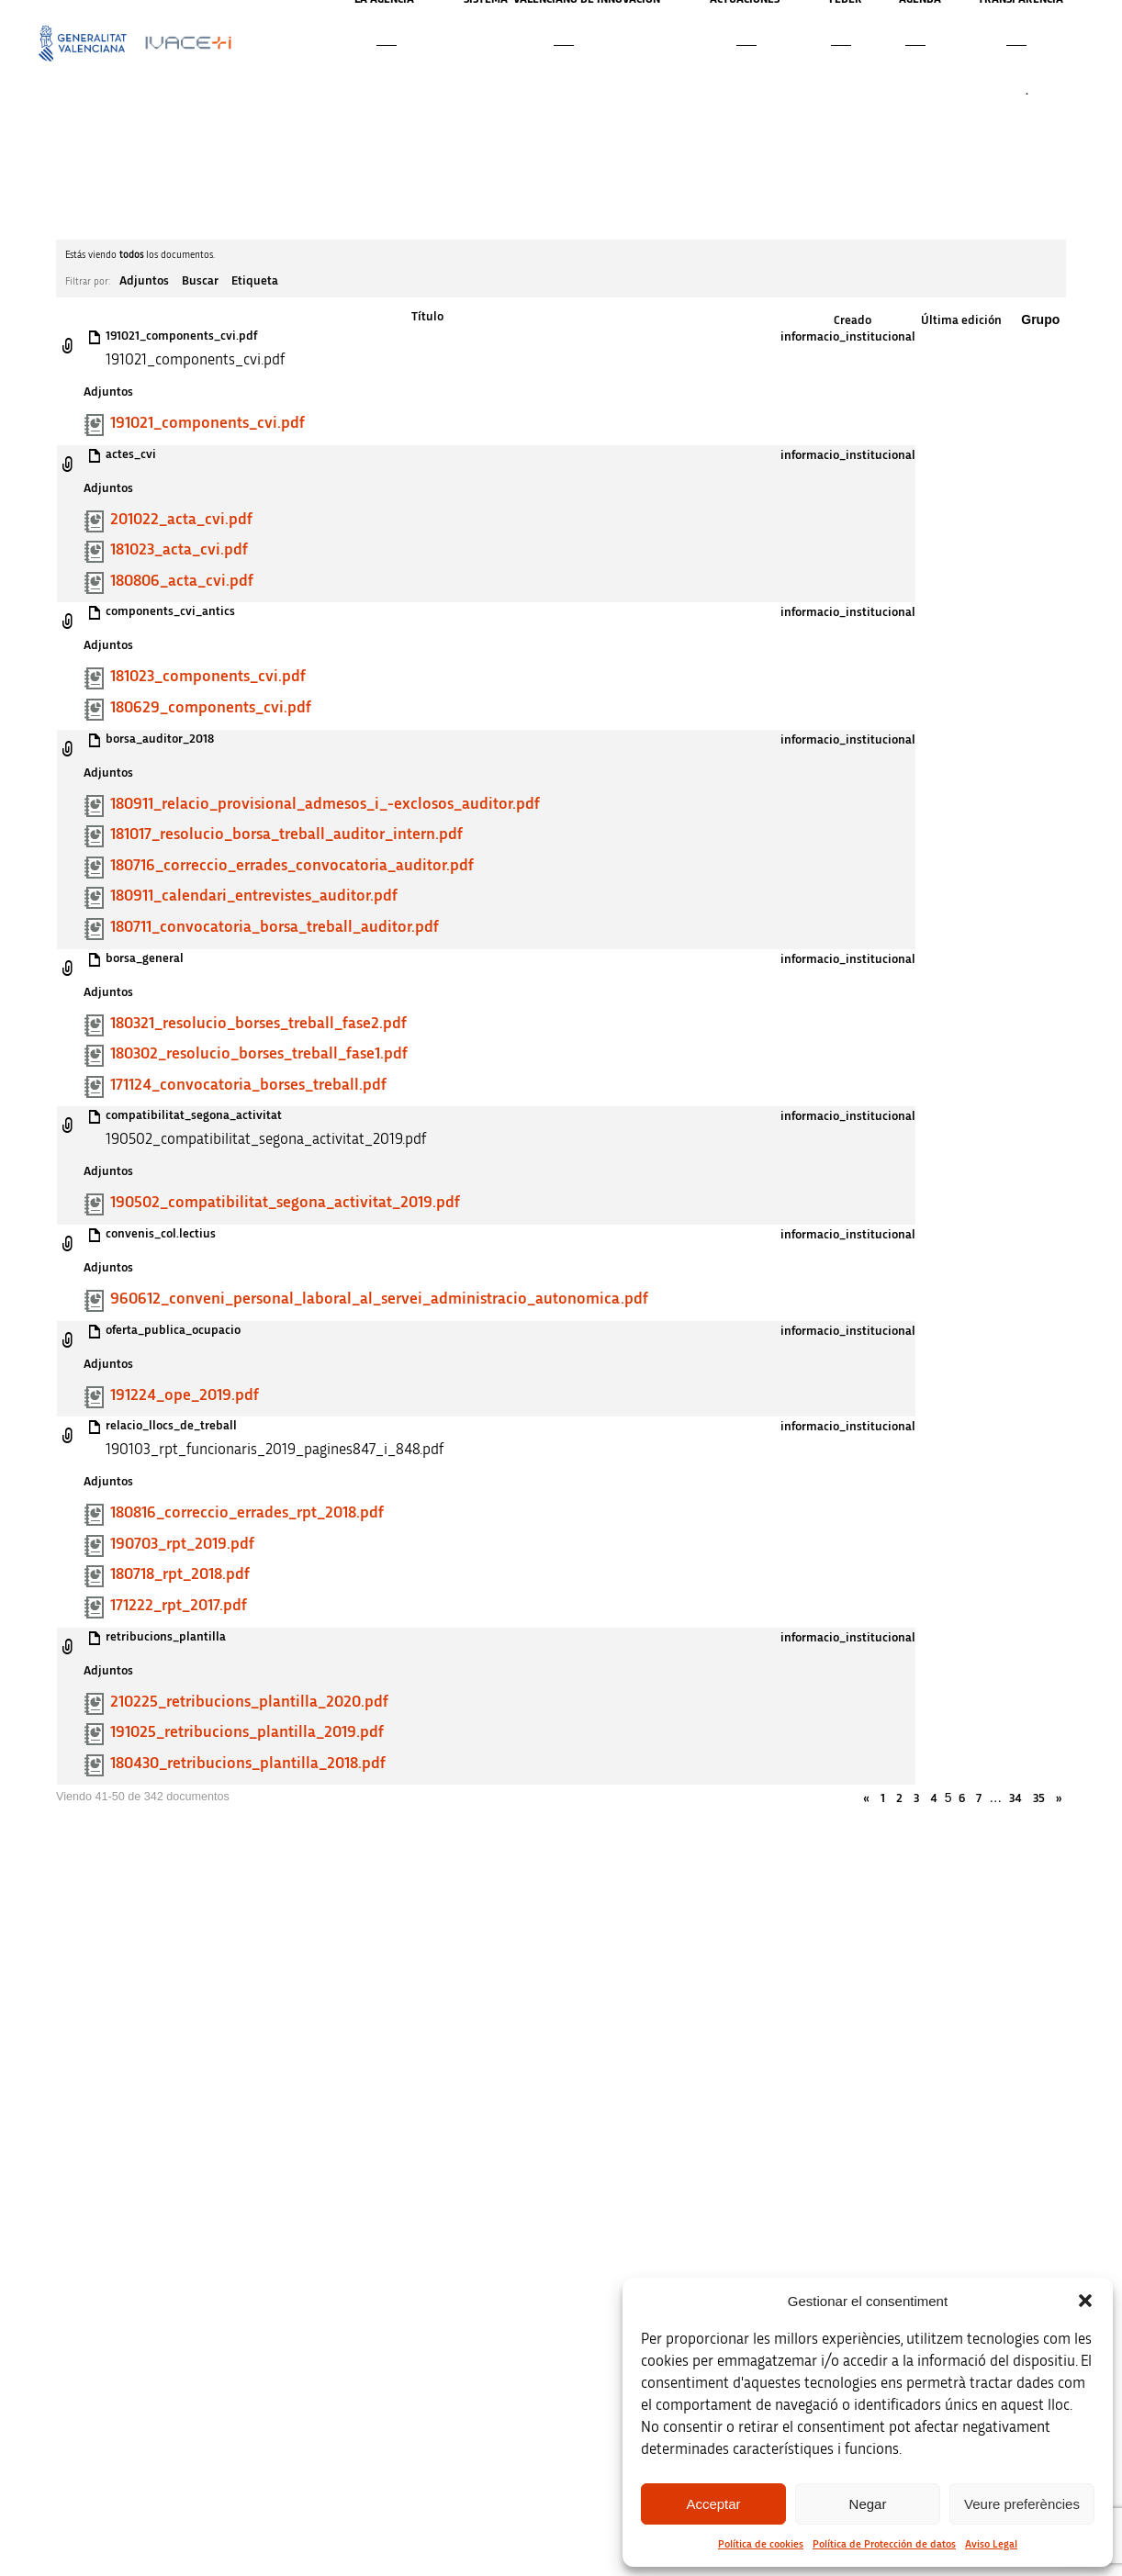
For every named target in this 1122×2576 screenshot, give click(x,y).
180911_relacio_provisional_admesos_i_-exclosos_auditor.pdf (325, 804)
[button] (1085, 2300)
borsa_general (145, 958)
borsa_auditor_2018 (160, 739)
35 (1039, 1798)
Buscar (200, 280)
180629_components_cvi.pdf (210, 708)
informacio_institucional (847, 336)
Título (427, 316)
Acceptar (713, 2504)
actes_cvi (131, 454)
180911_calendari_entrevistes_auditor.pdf (254, 896)
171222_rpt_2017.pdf (178, 1605)
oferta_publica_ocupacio (173, 1330)
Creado (852, 320)
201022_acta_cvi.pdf (181, 519)
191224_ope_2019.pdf (184, 1395)
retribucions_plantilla (166, 1636)
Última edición (961, 320)
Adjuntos (144, 280)
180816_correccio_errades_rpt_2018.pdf (247, 1513)
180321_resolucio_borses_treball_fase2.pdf (258, 1023)
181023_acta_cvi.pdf (179, 550)
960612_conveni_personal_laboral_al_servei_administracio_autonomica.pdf (379, 1299)
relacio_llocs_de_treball (171, 1425)
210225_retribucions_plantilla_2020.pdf (249, 1702)
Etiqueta (254, 280)
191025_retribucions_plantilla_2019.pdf (247, 1732)
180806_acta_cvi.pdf (181, 581)
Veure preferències (1022, 2504)
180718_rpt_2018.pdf (180, 1574)
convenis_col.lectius (161, 1233)
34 (1015, 1798)
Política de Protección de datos (884, 2543)
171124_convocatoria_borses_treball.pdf (248, 1085)
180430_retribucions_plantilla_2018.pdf (248, 1763)
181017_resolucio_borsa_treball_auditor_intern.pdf (286, 834)
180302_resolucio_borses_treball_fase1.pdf (259, 1054)
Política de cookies (760, 2543)
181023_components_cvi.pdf (208, 676)
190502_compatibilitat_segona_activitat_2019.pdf (285, 1202)
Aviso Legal (991, 2543)
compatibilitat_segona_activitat (194, 1115)
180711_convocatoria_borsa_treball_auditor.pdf (274, 927)
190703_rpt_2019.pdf (182, 1544)
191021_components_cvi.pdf (181, 336)
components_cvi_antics (170, 611)
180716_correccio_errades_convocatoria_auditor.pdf (292, 865)
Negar (868, 2504)
